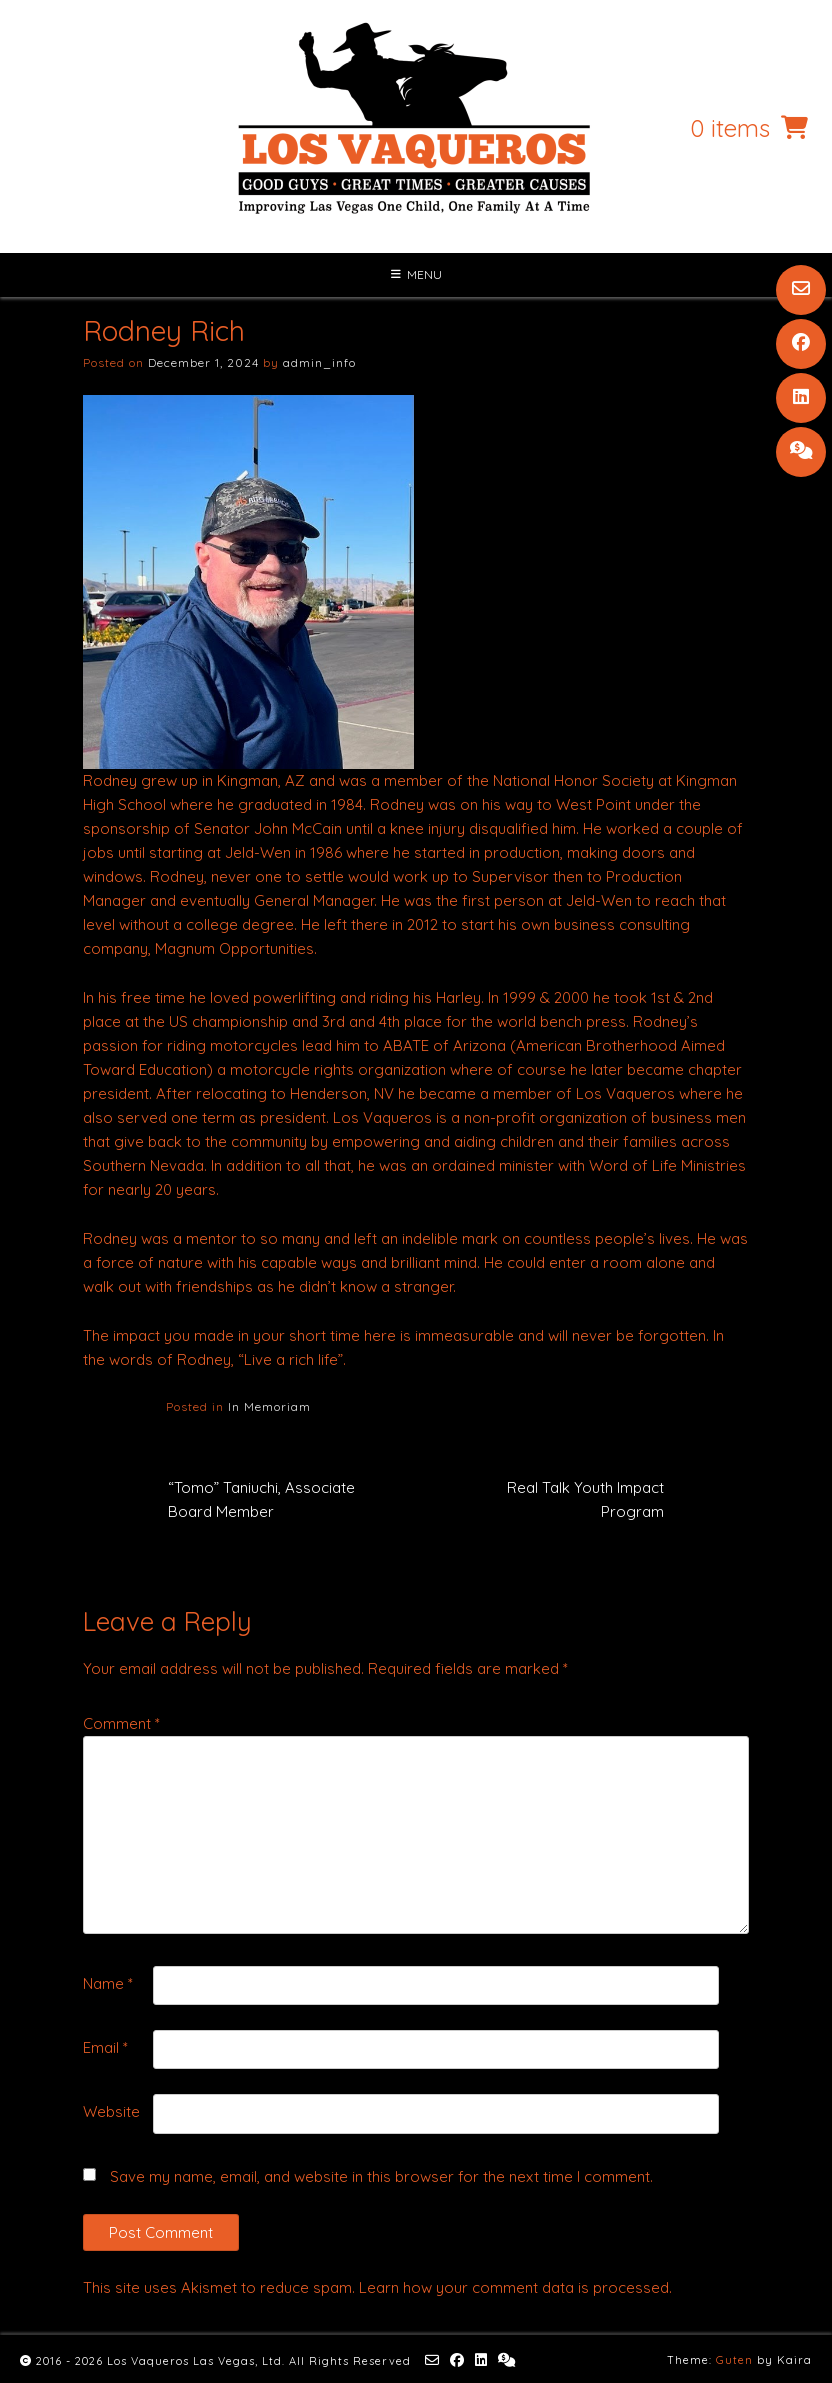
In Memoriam (269, 1406)
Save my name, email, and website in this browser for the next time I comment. (381, 2176)
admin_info (319, 362)
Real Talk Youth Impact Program (585, 1499)
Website (111, 2111)
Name (108, 1983)
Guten (734, 2360)
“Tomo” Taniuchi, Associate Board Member (261, 1499)
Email (105, 2047)
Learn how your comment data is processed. (515, 2287)
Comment (121, 1723)
